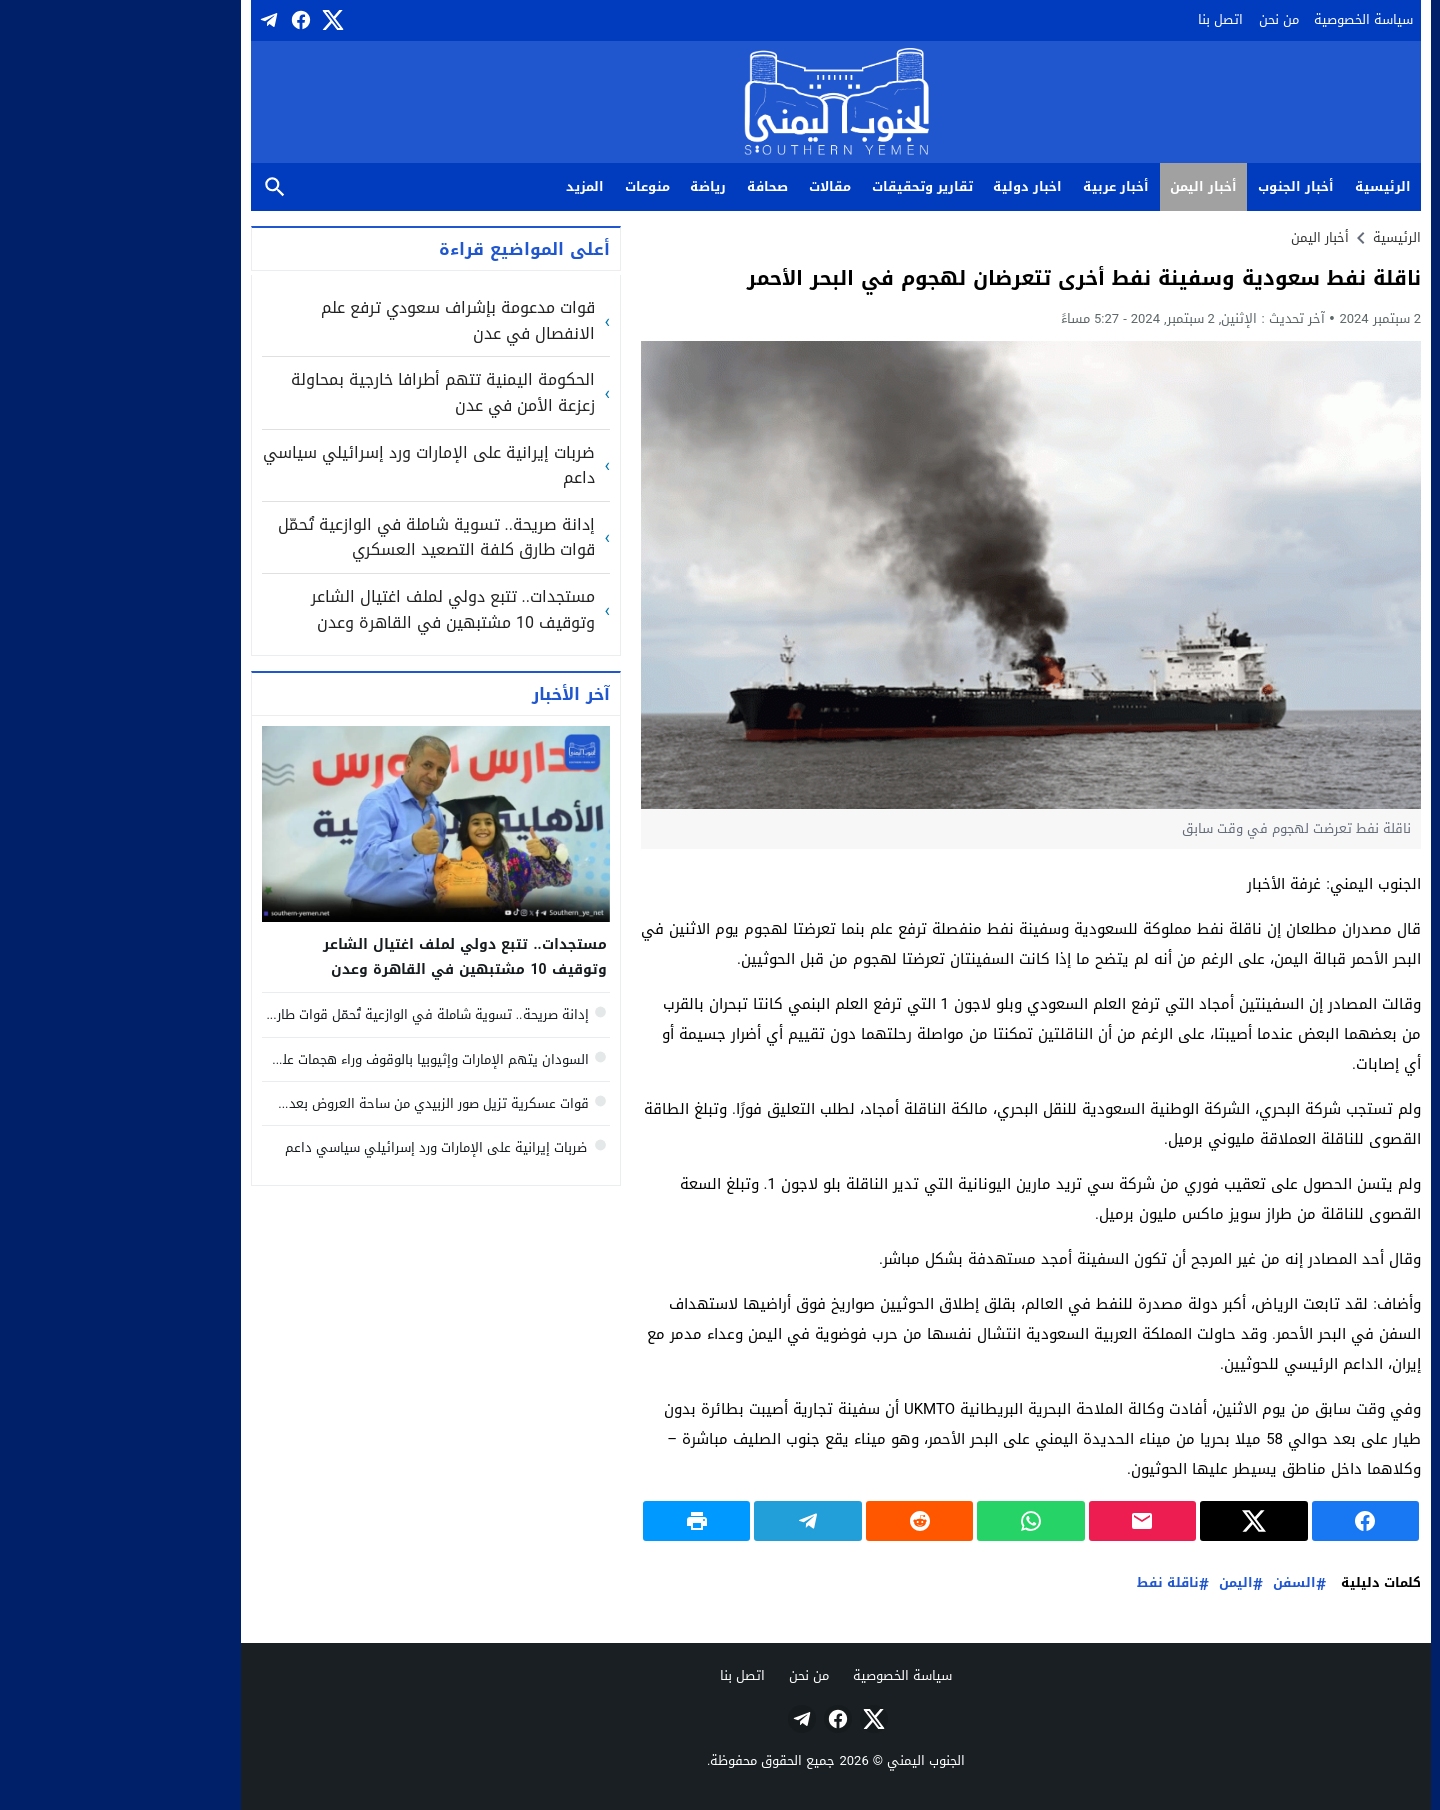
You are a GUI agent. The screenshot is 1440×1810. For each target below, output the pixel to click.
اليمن (1120, 1583)
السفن (1178, 1583)
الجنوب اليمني (810, 1760)
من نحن (1163, 19)
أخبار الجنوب (1180, 186)
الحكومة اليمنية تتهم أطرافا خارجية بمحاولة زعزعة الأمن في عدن (327, 392)
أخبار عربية (1000, 186)
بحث (159, 187)
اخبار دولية (911, 186)
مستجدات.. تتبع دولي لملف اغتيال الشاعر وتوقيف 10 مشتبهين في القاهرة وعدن (337, 609)
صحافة (651, 186)
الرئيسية (1267, 186)
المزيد (469, 186)
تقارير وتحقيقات (806, 186)
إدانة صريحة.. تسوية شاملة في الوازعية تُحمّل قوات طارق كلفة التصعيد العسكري (320, 537)
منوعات (531, 186)
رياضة (592, 186)
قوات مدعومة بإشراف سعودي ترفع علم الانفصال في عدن (342, 320)
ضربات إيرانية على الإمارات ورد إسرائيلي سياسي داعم (313, 465)
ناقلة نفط (1052, 1583)
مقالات (714, 186)
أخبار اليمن (1087, 186)
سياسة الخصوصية (1247, 19)
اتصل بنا (1104, 19)
